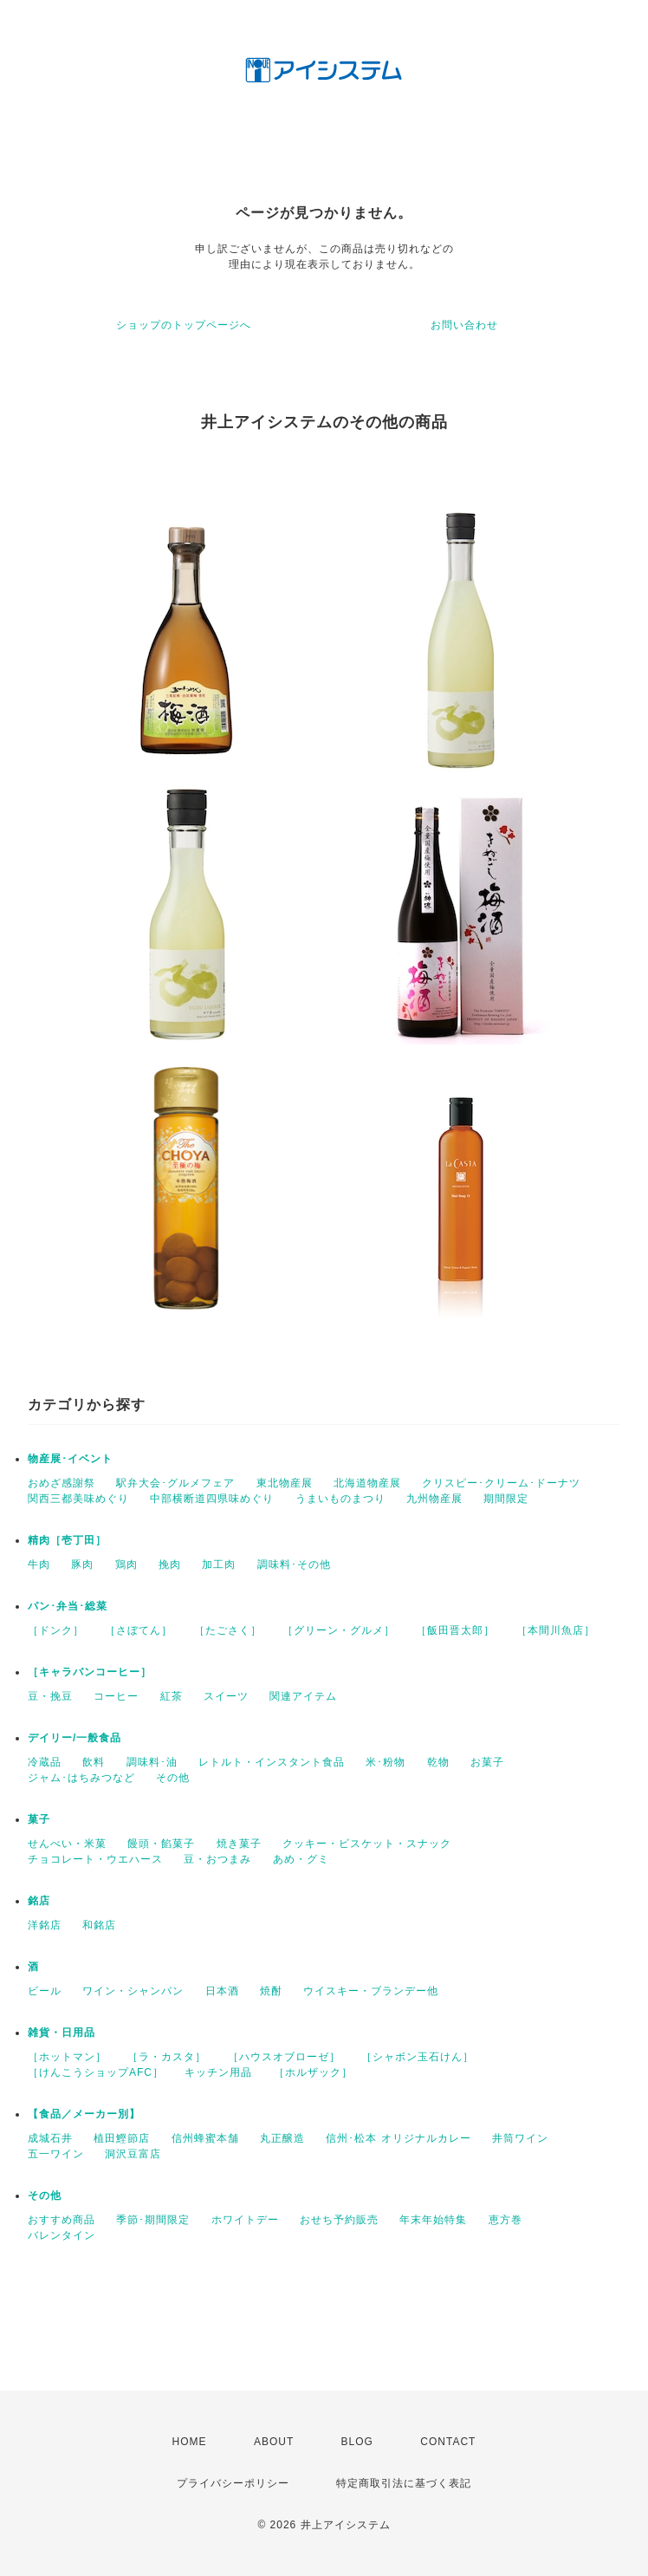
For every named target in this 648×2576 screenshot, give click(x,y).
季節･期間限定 (153, 2220)
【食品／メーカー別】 (84, 2114)
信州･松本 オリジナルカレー (398, 2138)
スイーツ (226, 1696)
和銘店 (99, 1925)
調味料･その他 (294, 1564)
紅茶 (171, 1696)
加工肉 (219, 1564)
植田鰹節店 (122, 2138)
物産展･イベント (70, 1459)
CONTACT (448, 2442)
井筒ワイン (520, 2138)
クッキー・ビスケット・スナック (366, 1844)
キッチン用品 (218, 2072)
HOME (189, 2442)
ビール (45, 1991)
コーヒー (116, 1696)
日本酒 (222, 1991)
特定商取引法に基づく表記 (403, 2483)
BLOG (357, 2442)
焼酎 (271, 1991)
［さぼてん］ (138, 1630)
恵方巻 (505, 2220)
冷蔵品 (45, 1762)
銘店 (39, 1901)
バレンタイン (61, 2235)
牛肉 (39, 1564)
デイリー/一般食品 (74, 1738)
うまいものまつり (340, 1499)
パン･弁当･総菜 (67, 1606)
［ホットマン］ (67, 2057)
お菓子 (487, 1762)
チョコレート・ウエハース (95, 1859)
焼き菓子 (239, 1844)
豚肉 (82, 1564)
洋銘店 (45, 1925)
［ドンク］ (56, 1630)
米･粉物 (385, 1762)
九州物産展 (434, 1499)
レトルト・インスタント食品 (271, 1762)
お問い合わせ (464, 325)
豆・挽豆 (50, 1696)
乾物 (438, 1762)
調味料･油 (152, 1762)
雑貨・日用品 (61, 2032)
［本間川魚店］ (555, 1630)
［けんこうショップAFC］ (96, 2072)
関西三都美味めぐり (78, 1499)
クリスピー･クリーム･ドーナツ (501, 1483)
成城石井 (50, 2138)
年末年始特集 (433, 2220)
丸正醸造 (282, 2138)
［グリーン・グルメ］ (338, 1630)
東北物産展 (284, 1483)
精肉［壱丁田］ (67, 1540)
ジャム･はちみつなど (81, 1778)
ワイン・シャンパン (133, 1991)
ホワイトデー (245, 2220)
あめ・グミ (301, 1859)
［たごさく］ (228, 1630)
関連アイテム (303, 1696)
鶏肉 (126, 1564)
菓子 (39, 1819)
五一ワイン (56, 2154)
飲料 (93, 1762)
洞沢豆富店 (133, 2154)
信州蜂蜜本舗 (205, 2138)
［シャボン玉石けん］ (417, 2057)
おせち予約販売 (339, 2220)
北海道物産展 (367, 1483)
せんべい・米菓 (67, 1844)
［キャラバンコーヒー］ (90, 1672)
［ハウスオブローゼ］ (284, 2057)
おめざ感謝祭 (61, 1483)
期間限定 (505, 1499)
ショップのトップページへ (183, 325)
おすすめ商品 (61, 2220)
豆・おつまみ (217, 1859)
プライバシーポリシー (233, 2483)
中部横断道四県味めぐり (212, 1499)
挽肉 (170, 1564)
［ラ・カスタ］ (166, 2057)
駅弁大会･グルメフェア (175, 1483)
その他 (173, 1778)
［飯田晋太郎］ (455, 1630)
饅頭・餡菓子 (161, 1844)
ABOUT (274, 2442)
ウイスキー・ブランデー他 (370, 1991)
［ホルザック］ (313, 2072)
